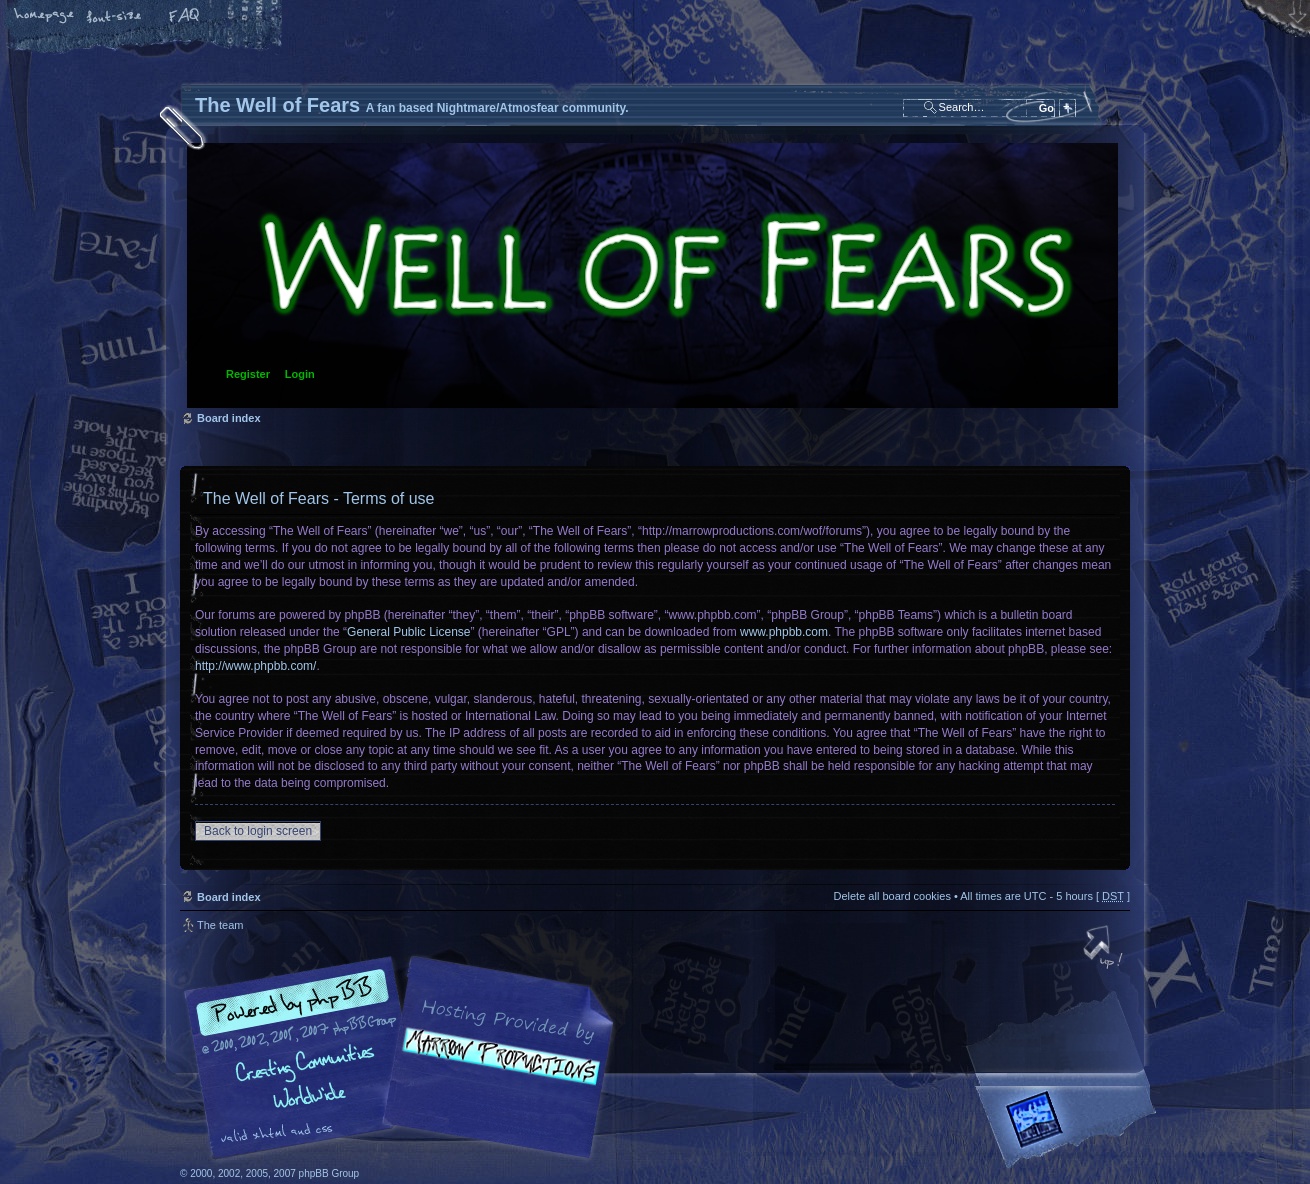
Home (45, 17)
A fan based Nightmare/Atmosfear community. (495, 1071)
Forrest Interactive (1070, 1127)
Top (1105, 949)
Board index (652, 275)
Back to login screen (258, 831)
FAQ (185, 17)
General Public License (408, 632)
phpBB (405, 1058)
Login (300, 374)
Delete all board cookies (891, 896)
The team (220, 925)
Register (248, 374)
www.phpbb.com (784, 632)
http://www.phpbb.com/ (255, 666)
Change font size (115, 17)
